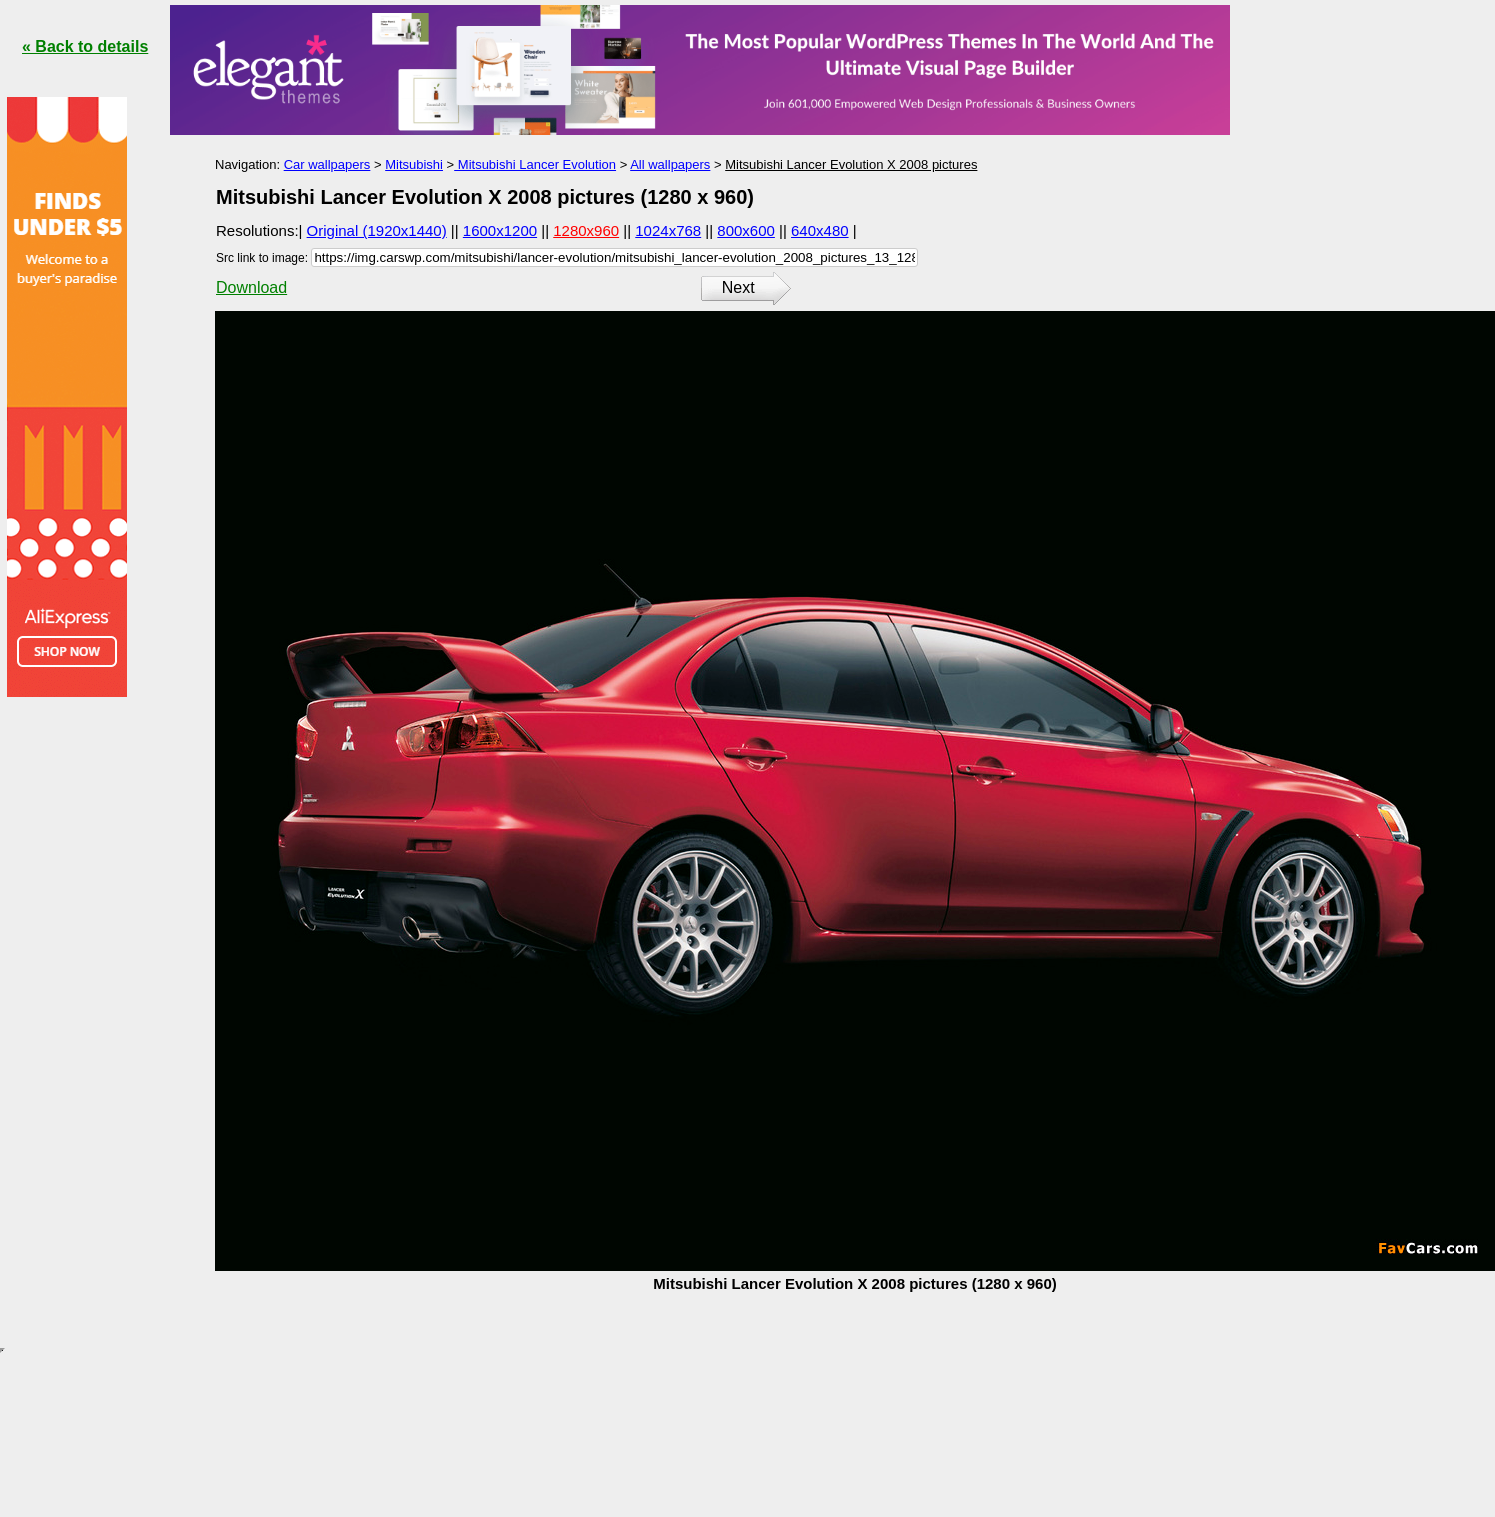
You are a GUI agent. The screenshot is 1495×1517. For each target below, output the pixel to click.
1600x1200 (500, 230)
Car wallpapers (327, 164)
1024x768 (668, 230)
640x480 (820, 230)
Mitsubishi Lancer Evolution (535, 164)
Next (738, 287)
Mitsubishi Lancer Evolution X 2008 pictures (851, 164)
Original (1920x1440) (377, 230)
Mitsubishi (414, 164)
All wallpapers (670, 164)
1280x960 (586, 230)
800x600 (746, 230)
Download (251, 287)
